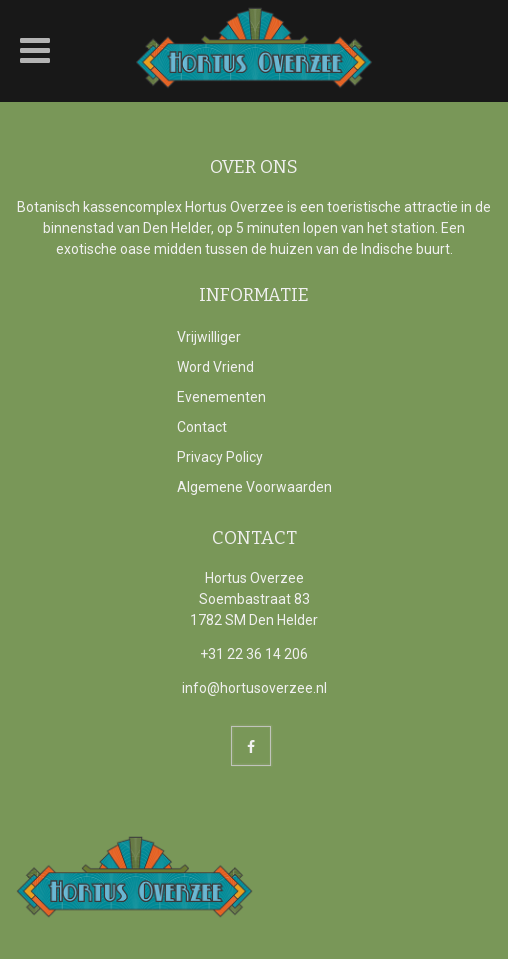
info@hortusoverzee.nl (254, 688)
